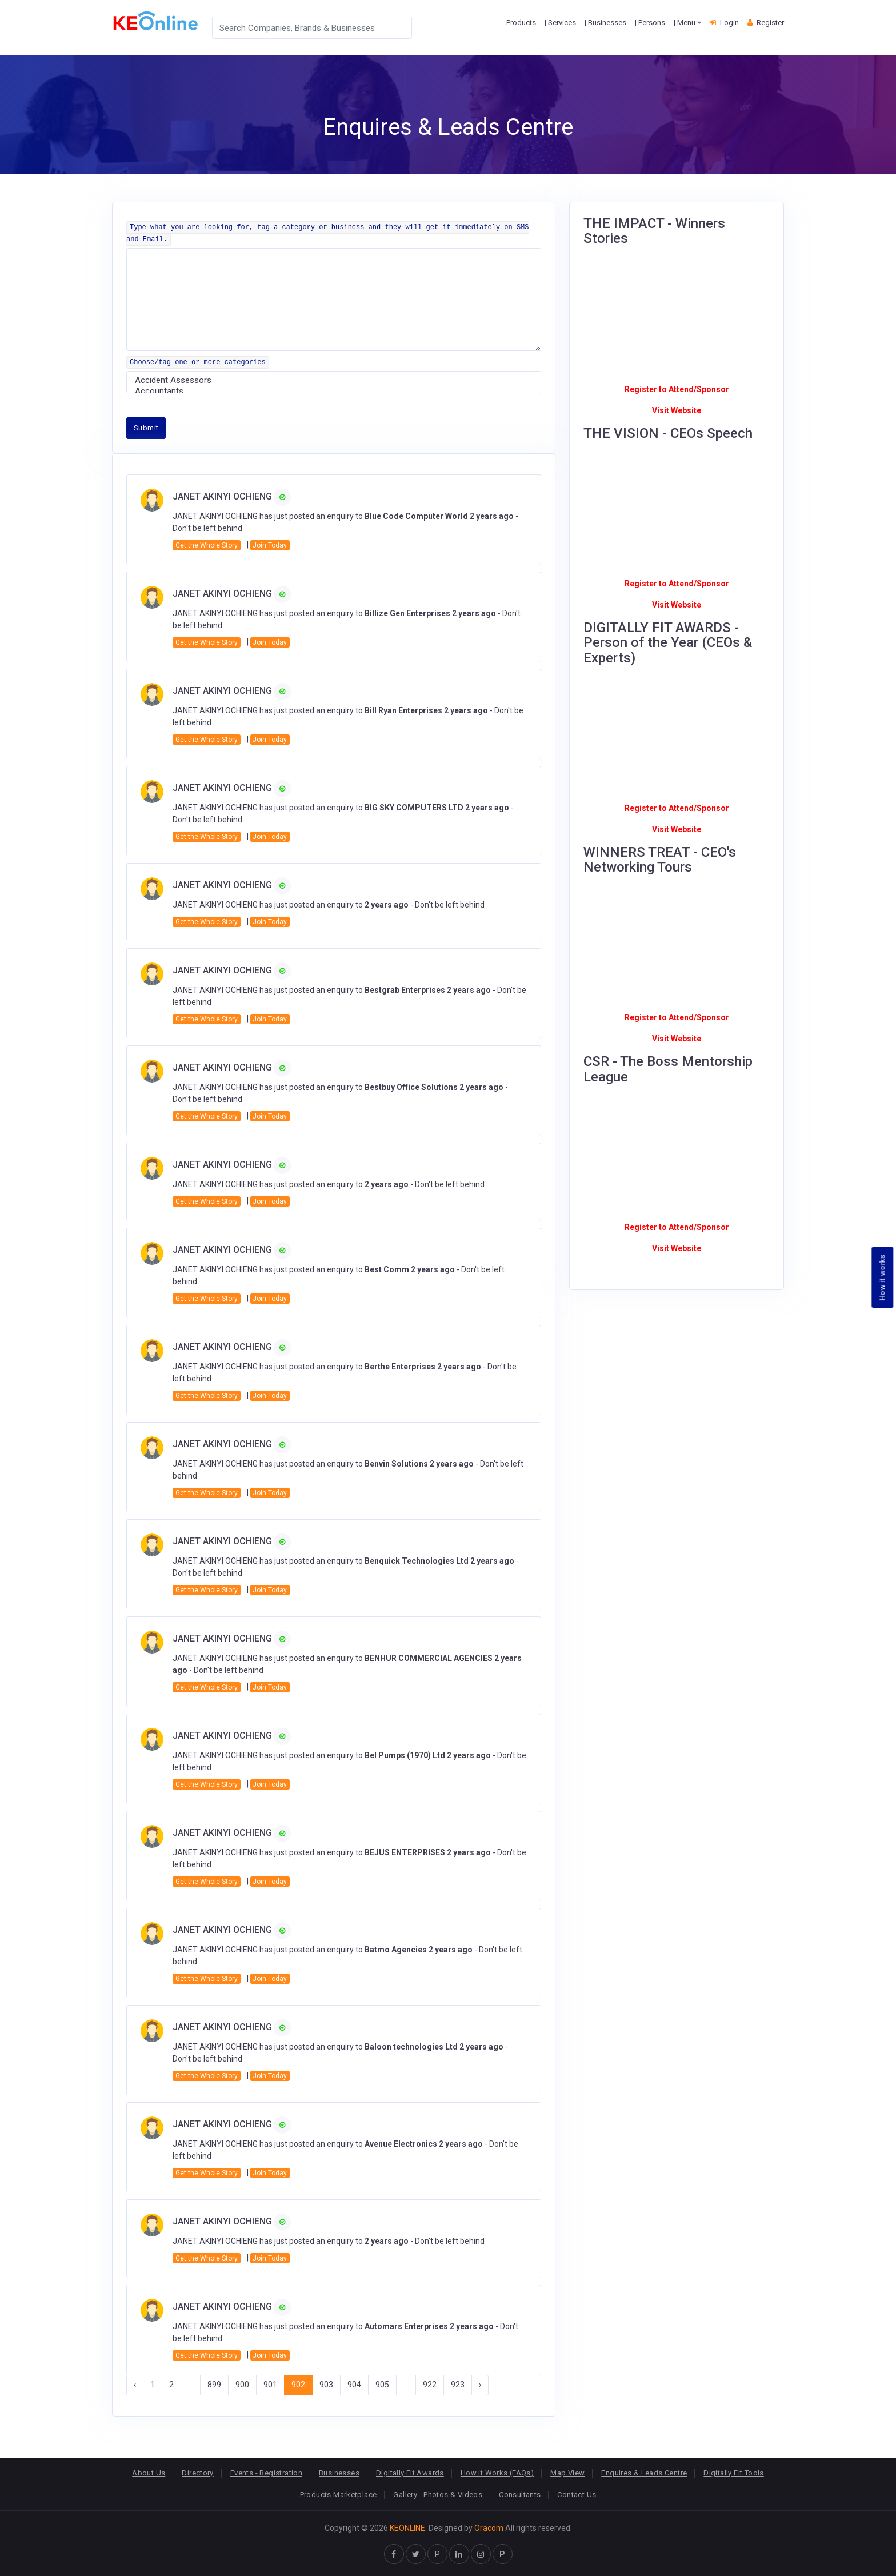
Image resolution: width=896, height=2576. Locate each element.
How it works (882, 1277)
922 (430, 2384)
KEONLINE (407, 2528)
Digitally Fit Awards (410, 2473)
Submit (146, 428)
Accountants (334, 391)
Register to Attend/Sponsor (677, 389)
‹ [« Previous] (135, 2384)
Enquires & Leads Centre (644, 2473)
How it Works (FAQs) (497, 2473)
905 (382, 2384)
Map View (567, 2473)
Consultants (520, 2494)
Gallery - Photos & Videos (437, 2494)
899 (214, 2384)
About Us (148, 2473)
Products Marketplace (338, 2494)
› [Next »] (480, 2384)
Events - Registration (266, 2473)
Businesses (339, 2473)
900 (242, 2384)
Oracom (488, 2528)
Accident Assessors (334, 380)
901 (270, 2384)
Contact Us (576, 2494)
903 (326, 2384)
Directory (198, 2473)
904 (354, 2384)
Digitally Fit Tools (733, 2473)
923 (458, 2384)
